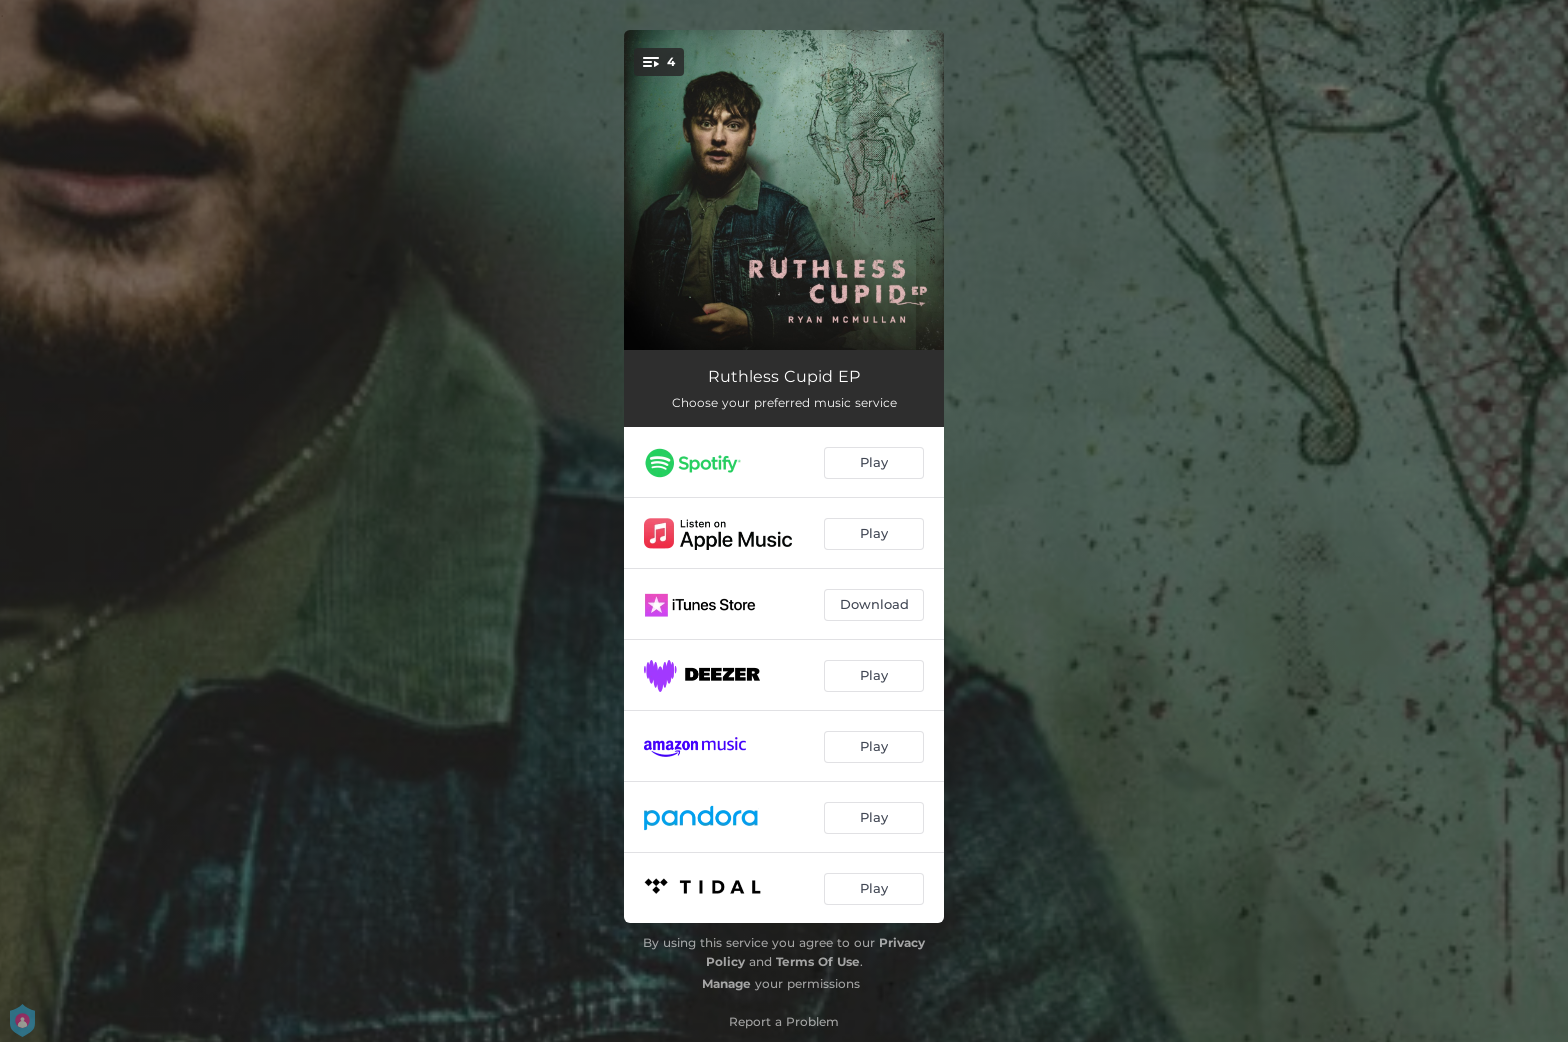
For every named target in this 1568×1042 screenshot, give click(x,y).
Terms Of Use (818, 961)
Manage (726, 983)
